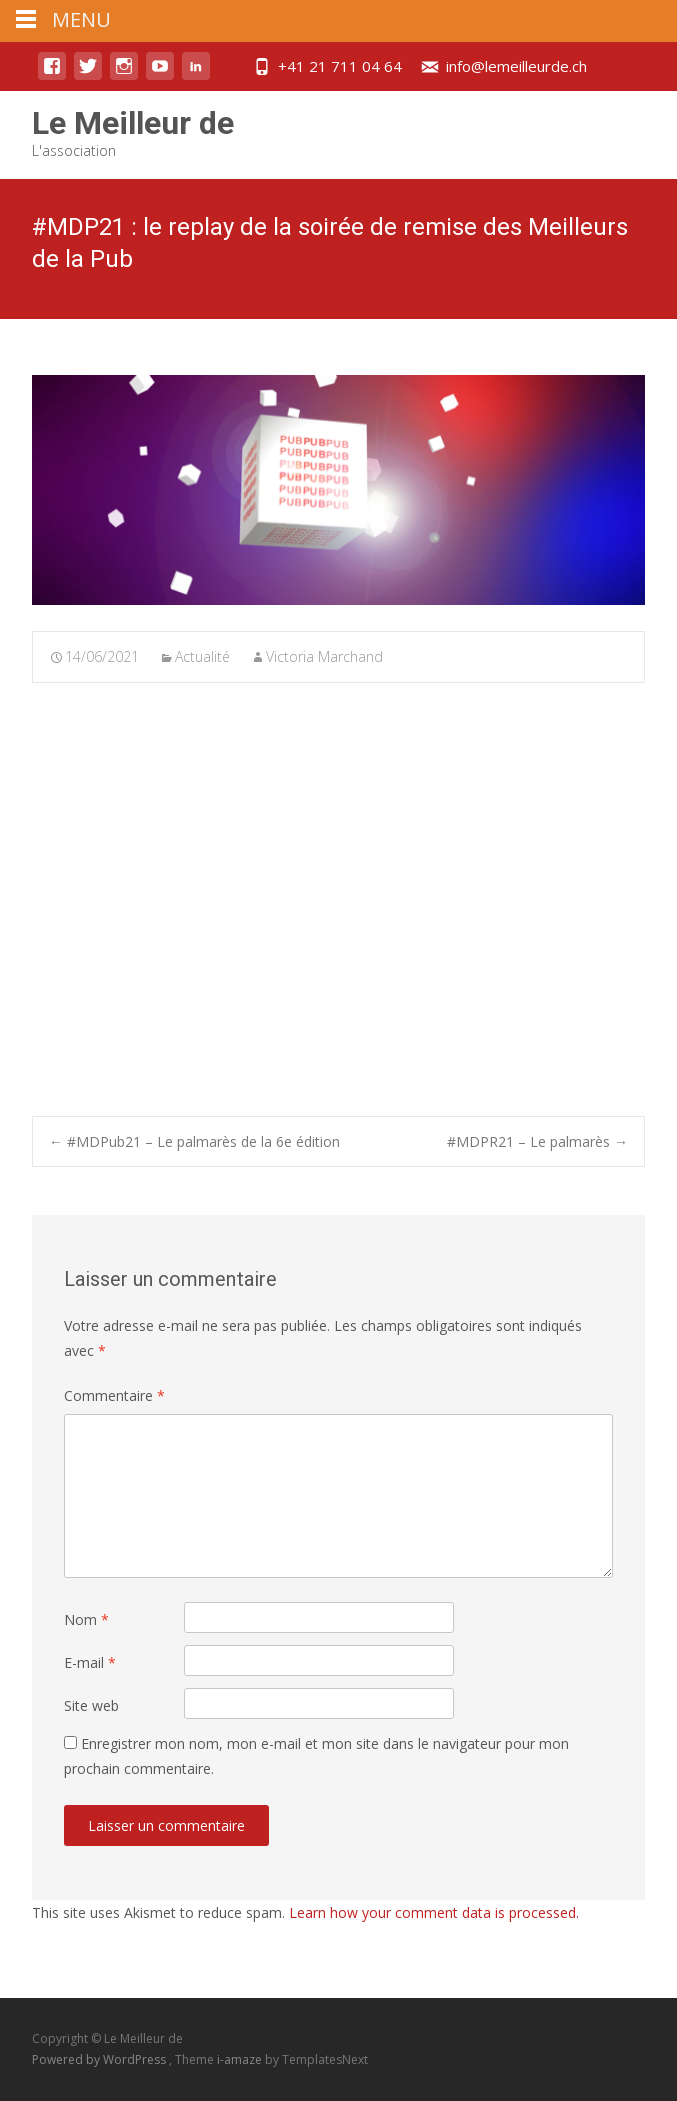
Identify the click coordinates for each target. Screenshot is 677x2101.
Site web (91, 1705)
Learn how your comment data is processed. (434, 1912)
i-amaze (241, 2059)
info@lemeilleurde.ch (516, 66)
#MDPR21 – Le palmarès (537, 1141)
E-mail (90, 1662)
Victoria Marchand (324, 656)
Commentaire (114, 1395)
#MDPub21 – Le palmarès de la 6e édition (194, 1141)
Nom (86, 1619)
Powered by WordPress (100, 2059)
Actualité (202, 656)
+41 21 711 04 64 (340, 66)
